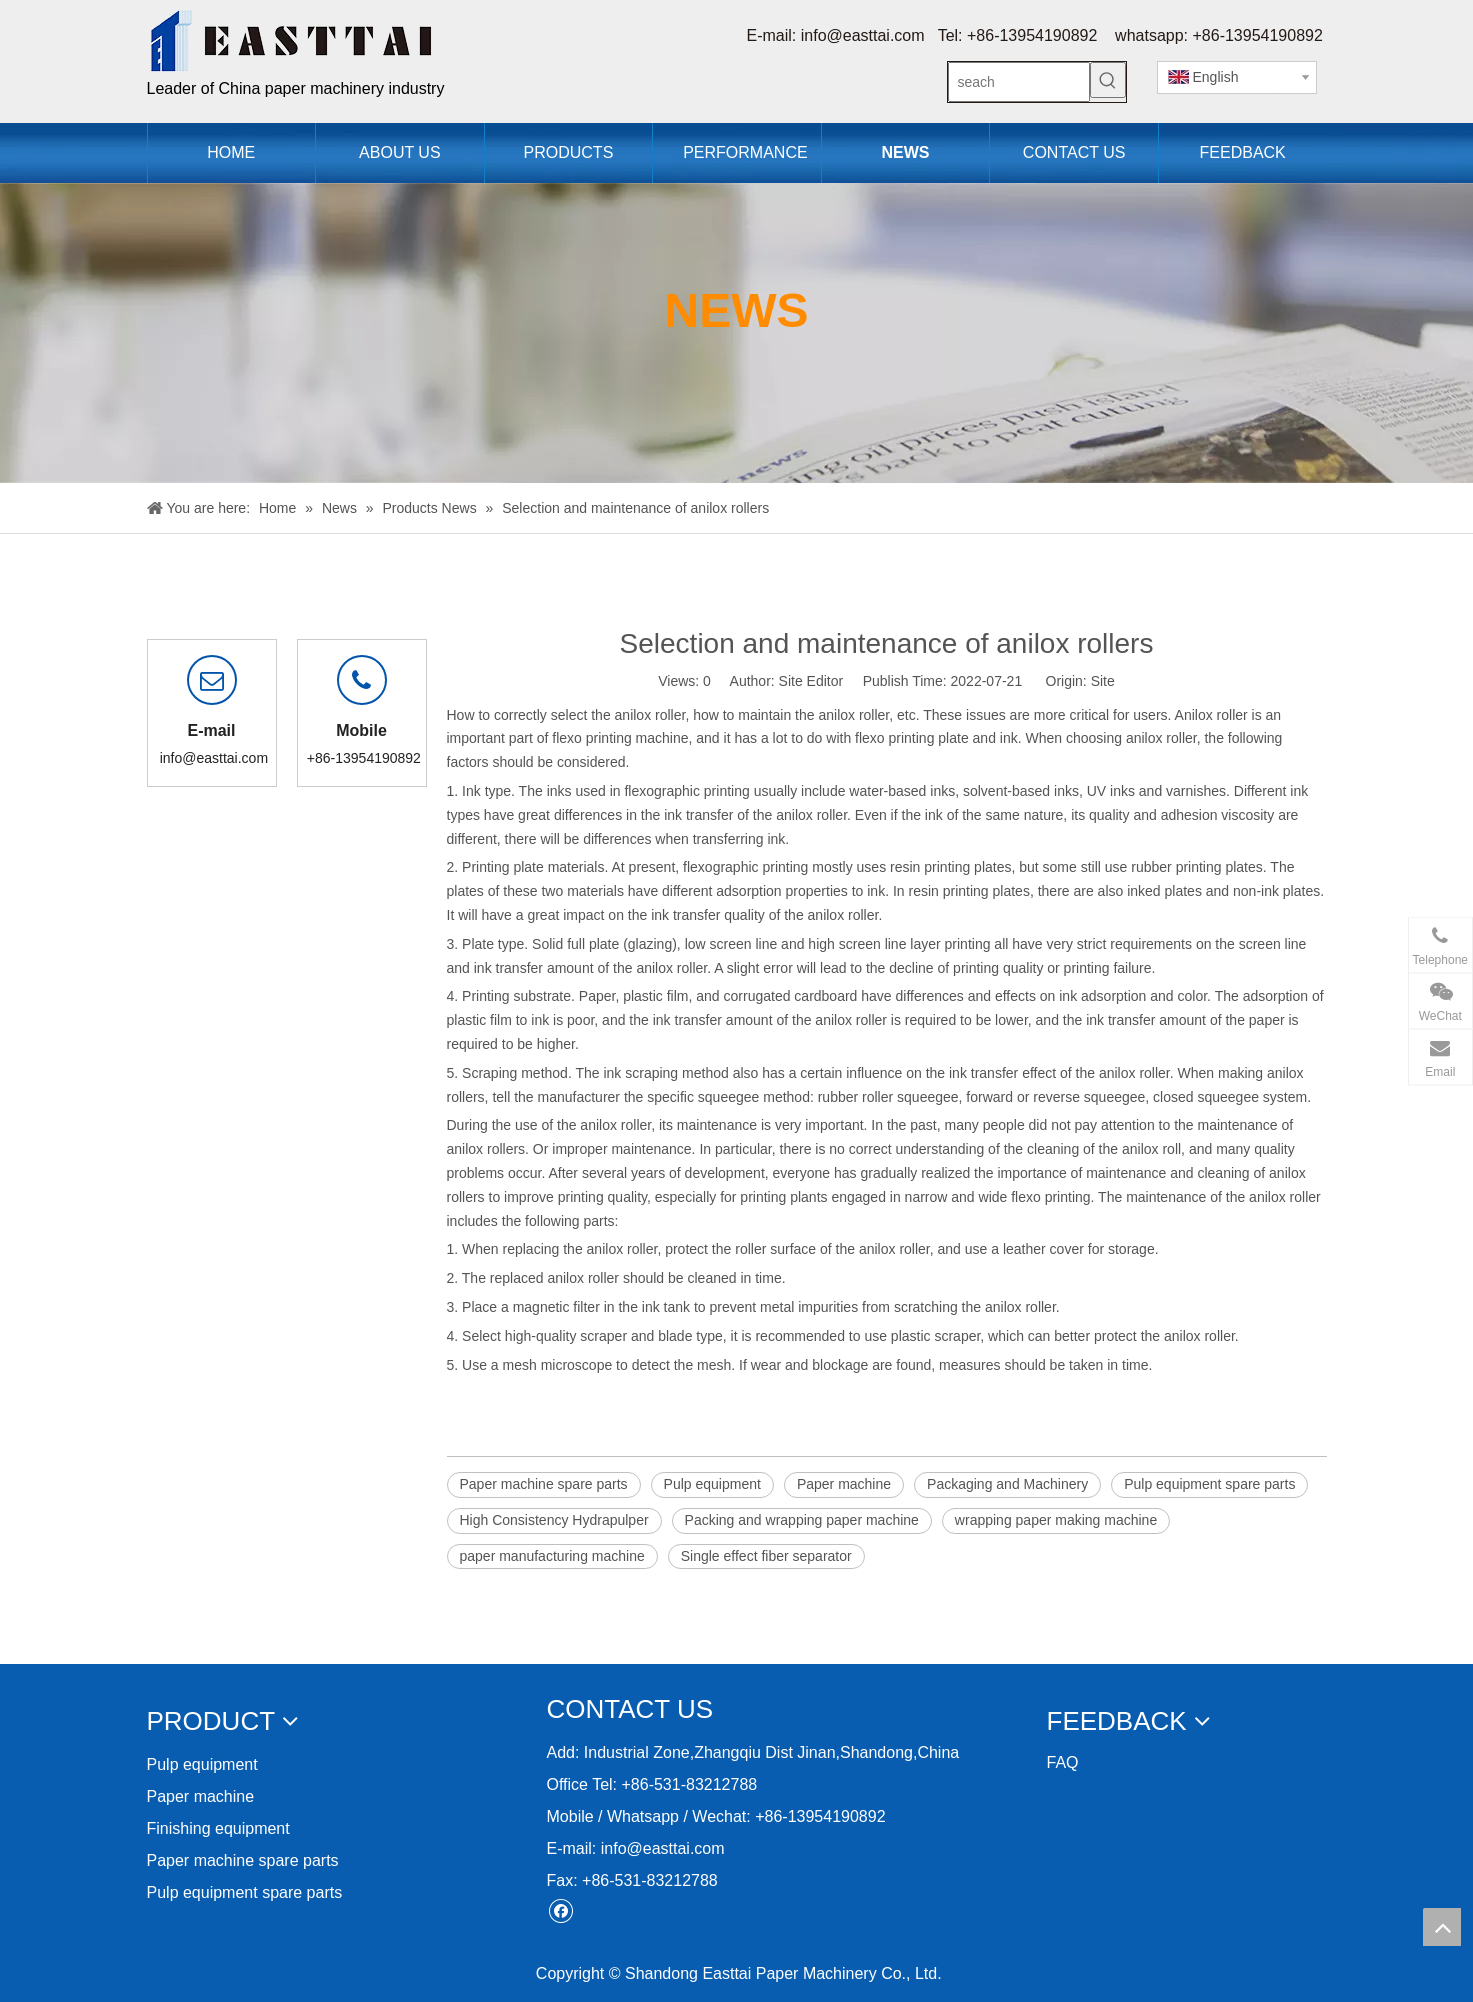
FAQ (1063, 1762)
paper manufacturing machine (552, 1556)
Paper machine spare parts (544, 1484)
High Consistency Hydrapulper (554, 1520)
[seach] (1019, 82)
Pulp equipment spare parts (1209, 1484)
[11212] (1100, 1829)
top (1442, 1927)
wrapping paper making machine (1056, 1520)
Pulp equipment (712, 1484)
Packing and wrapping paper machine (802, 1520)
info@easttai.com (863, 35)
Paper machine (844, 1484)
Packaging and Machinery (1007, 1484)
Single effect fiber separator (766, 1556)
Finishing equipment (218, 1828)
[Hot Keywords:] (1108, 80)
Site (1103, 681)
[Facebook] (560, 1910)
